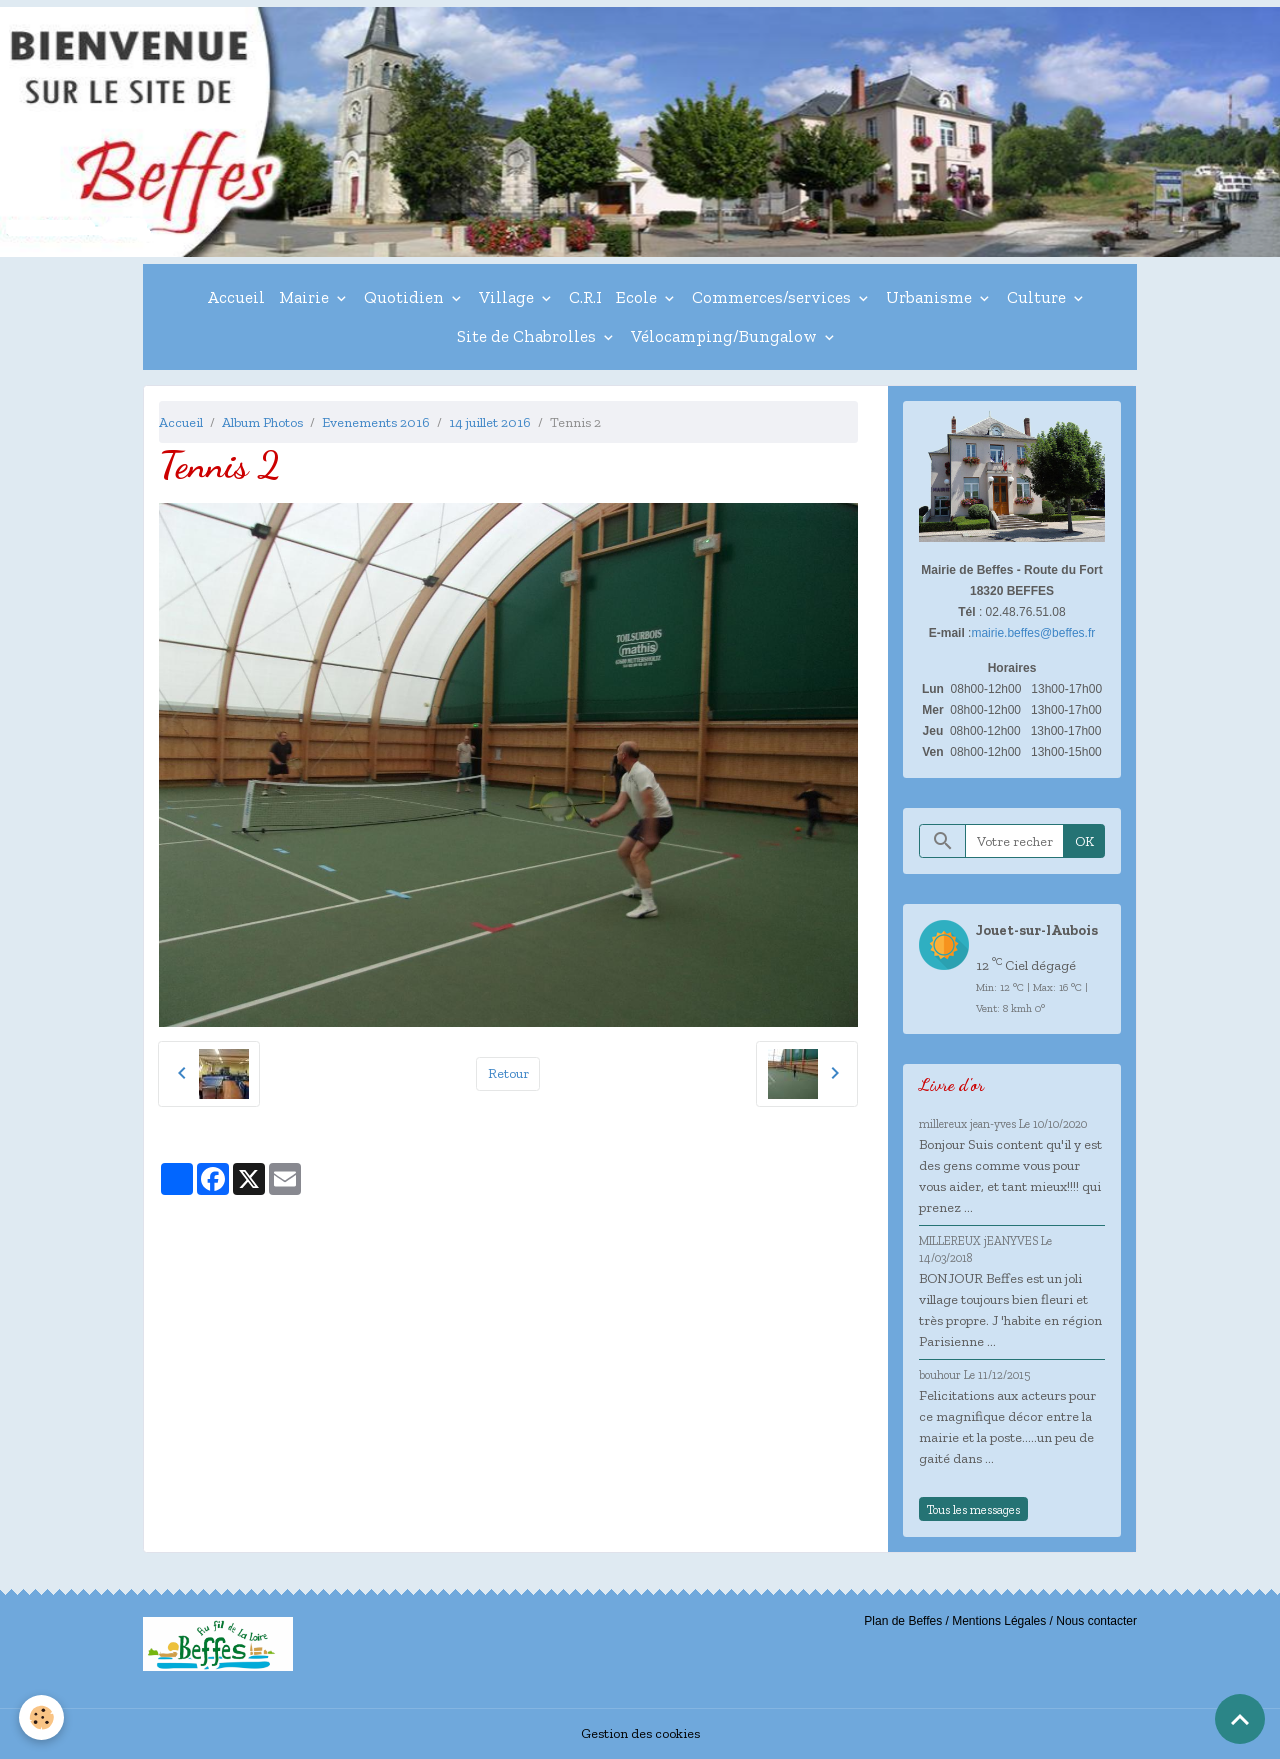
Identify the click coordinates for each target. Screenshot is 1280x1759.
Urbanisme (931, 297)
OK (1084, 841)
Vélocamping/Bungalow (726, 336)
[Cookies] (42, 1717)
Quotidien (406, 297)
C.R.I (585, 297)
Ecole (638, 297)
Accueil (236, 297)
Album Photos (262, 422)
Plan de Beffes (903, 1621)
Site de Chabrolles (528, 336)
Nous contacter (1096, 1621)
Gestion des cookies (640, 1733)
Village (508, 297)
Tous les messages (973, 1509)
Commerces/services (773, 297)
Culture (1038, 297)
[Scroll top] (1240, 1719)
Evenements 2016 (376, 422)
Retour (508, 1073)
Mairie (306, 297)
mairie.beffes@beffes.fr (1033, 633)
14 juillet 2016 (490, 422)
